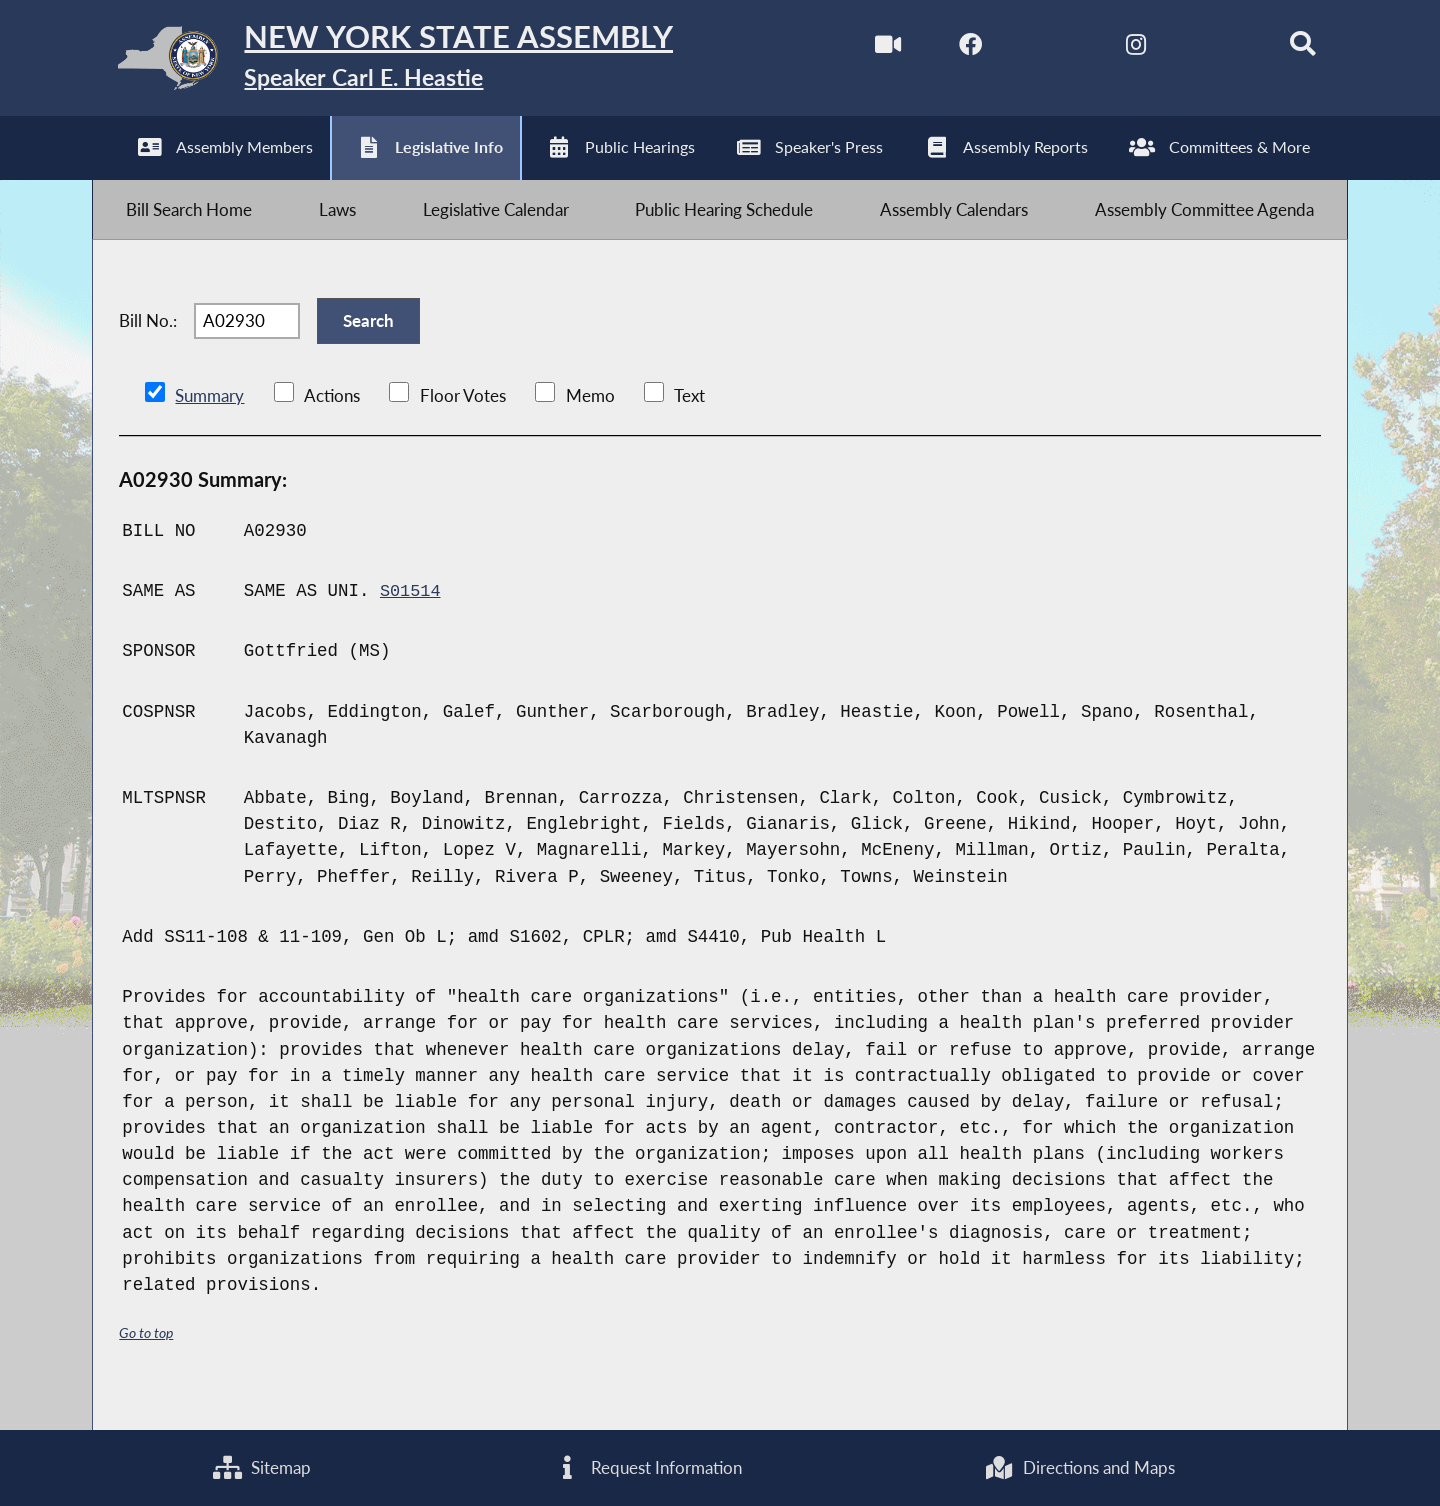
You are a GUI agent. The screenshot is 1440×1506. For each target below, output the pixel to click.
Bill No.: (148, 344)
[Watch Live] (864, 48)
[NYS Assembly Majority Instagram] (1117, 48)
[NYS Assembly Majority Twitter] (1033, 48)
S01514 (411, 621)
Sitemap (262, 1466)
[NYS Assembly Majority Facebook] (949, 48)
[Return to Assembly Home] (409, 63)
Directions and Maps (1079, 1466)
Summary (209, 426)
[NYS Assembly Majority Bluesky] (1201, 48)
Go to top (149, 1362)
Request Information (647, 1466)
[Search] (1286, 48)
